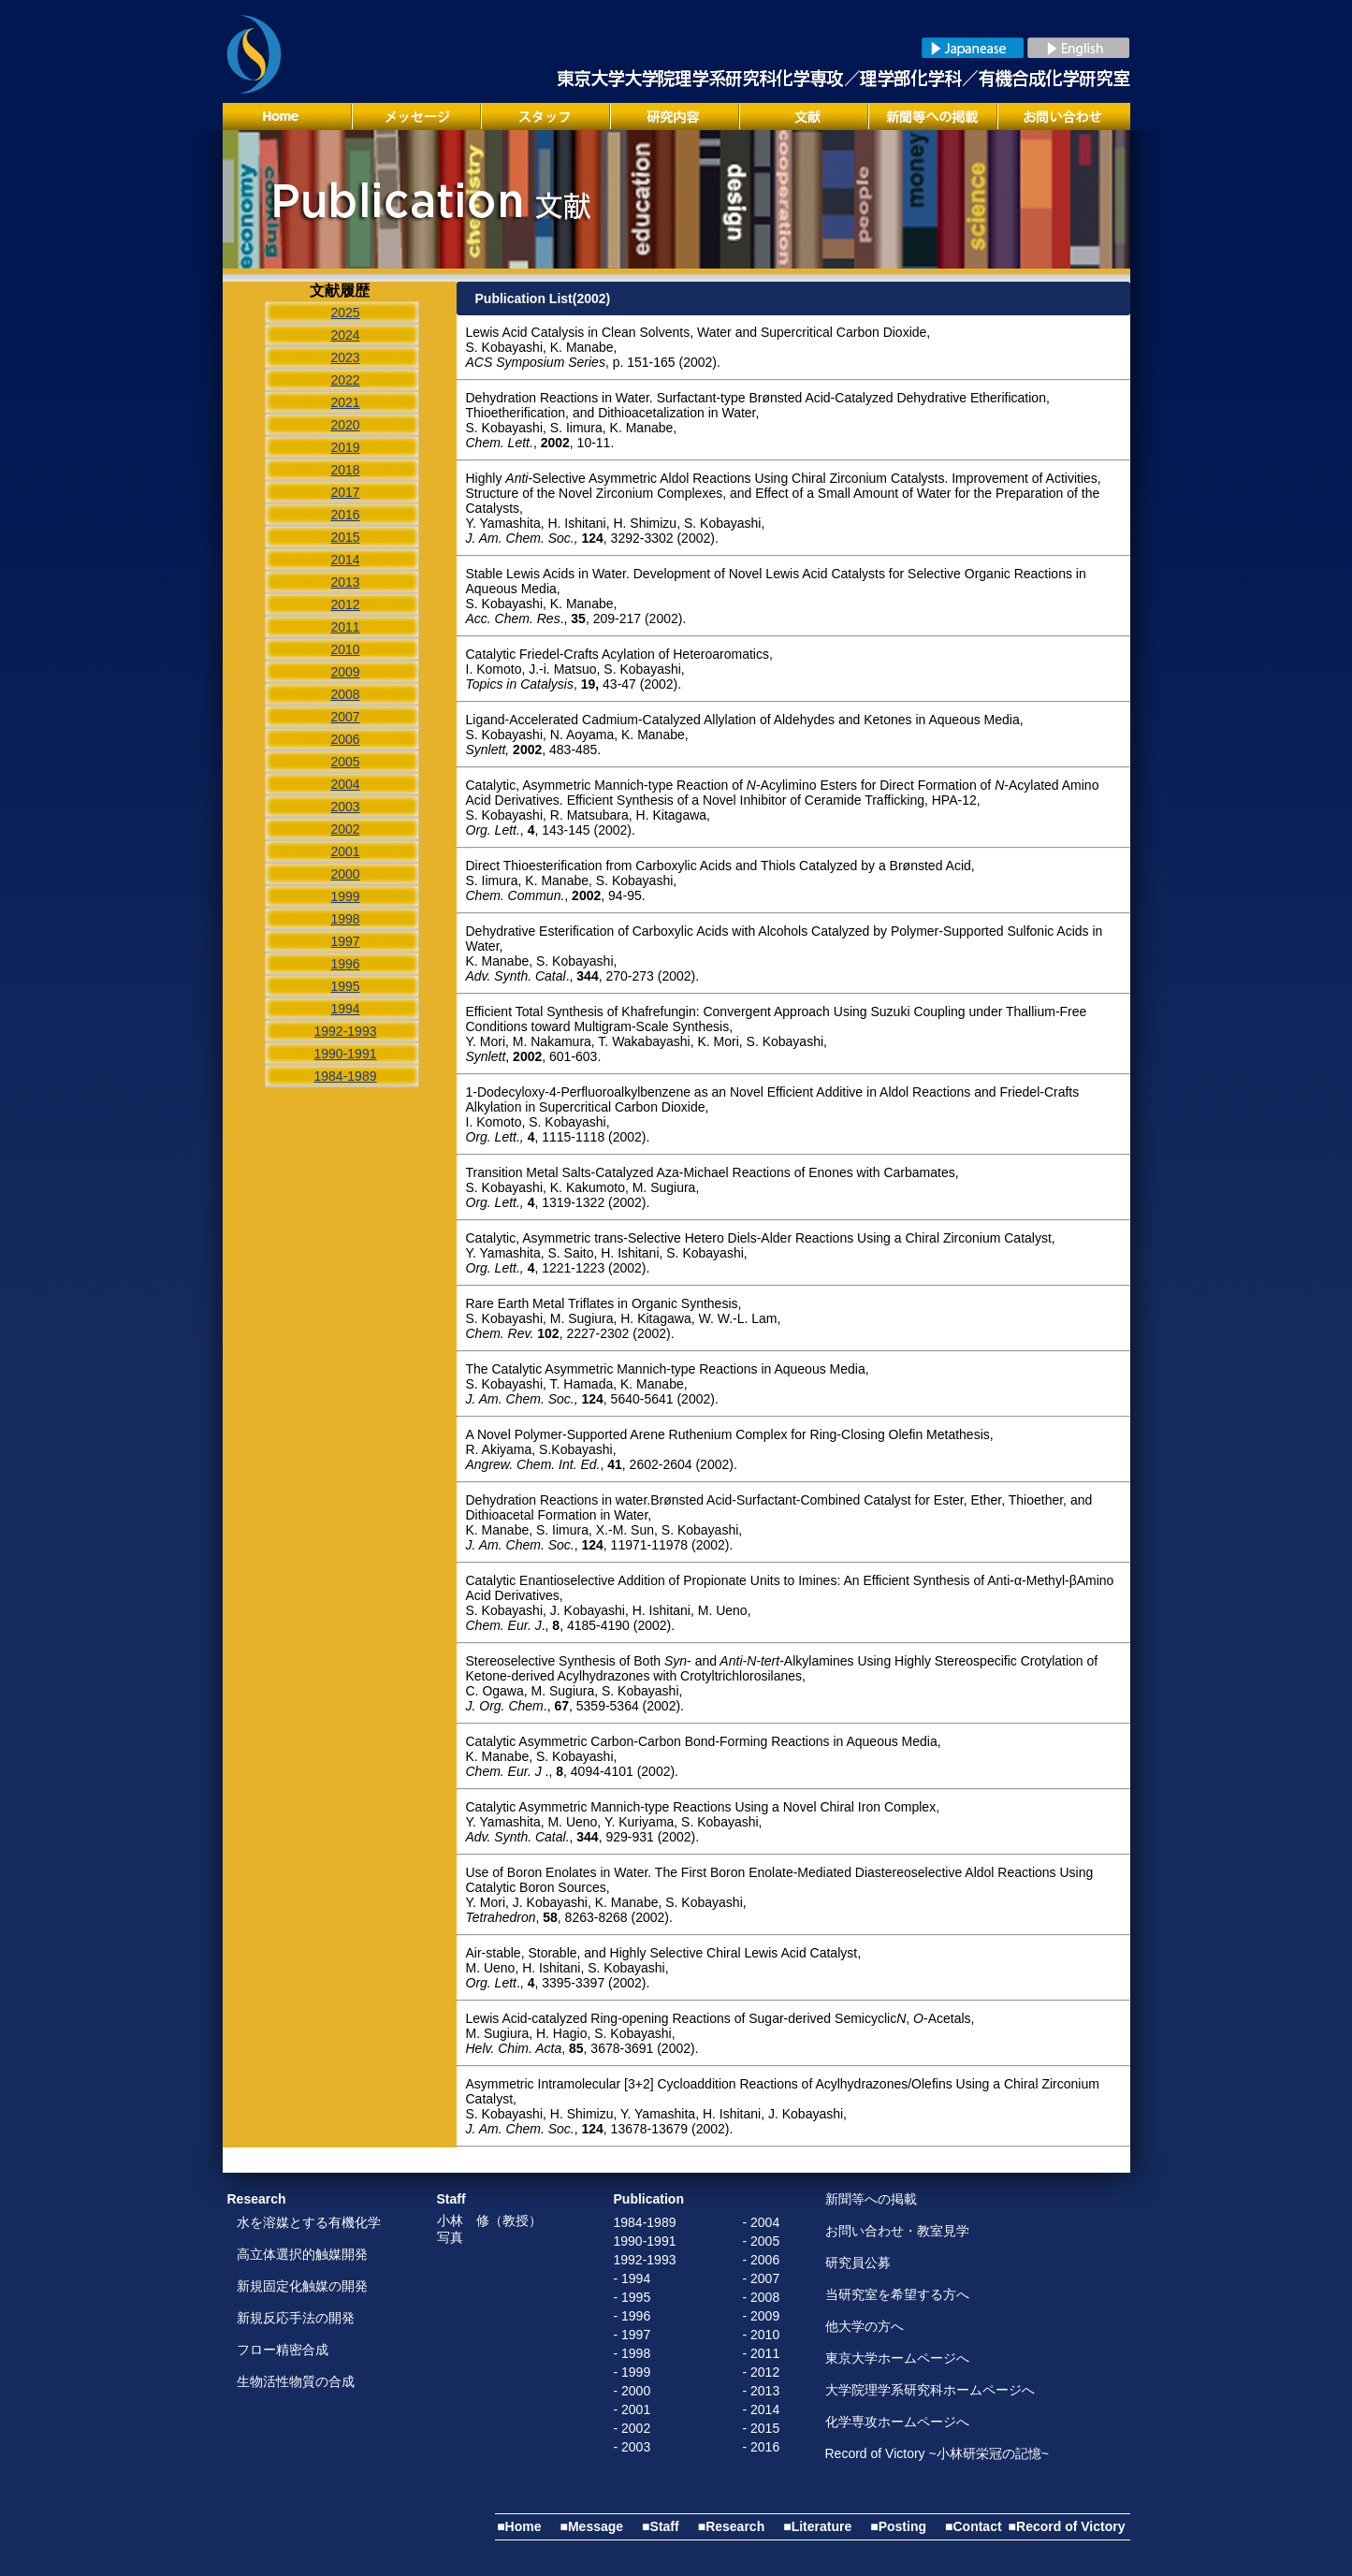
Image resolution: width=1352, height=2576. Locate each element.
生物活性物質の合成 (296, 2381)
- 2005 (761, 2241)
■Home (519, 2526)
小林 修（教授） (489, 2220)
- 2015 (761, 2428)
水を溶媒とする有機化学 (309, 2222)
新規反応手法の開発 (296, 2317)
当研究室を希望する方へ (897, 2294)
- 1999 (632, 2372)
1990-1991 (645, 2241)
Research (256, 2198)
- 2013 (761, 2390)
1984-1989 (645, 2222)
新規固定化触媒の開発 (302, 2285)
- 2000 (632, 2390)
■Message (592, 2526)
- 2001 (632, 2409)
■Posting (898, 2526)
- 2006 (761, 2259)
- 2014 (761, 2409)
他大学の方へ (864, 2326)
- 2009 (761, 2315)
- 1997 (632, 2334)
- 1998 (632, 2353)
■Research (731, 2526)
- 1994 (632, 2278)
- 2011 (761, 2353)
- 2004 (761, 2222)
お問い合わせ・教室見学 (897, 2230)
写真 (450, 2237)
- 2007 (761, 2278)
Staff (451, 2198)
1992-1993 (645, 2259)
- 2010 (761, 2334)
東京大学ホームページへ (897, 2357)
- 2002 (632, 2428)
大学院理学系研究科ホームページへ (930, 2389)
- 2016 (761, 2446)
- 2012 (761, 2372)
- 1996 (632, 2315)
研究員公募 (858, 2262)
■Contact (973, 2526)
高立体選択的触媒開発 (302, 2254)
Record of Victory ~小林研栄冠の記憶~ (937, 2453)
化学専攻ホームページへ (897, 2421)
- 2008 (761, 2297)
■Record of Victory (1067, 2526)
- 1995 (632, 2297)
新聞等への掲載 (871, 2198)
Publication (649, 2198)
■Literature (817, 2526)
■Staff (660, 2526)
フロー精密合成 (282, 2349)
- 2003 (632, 2446)
